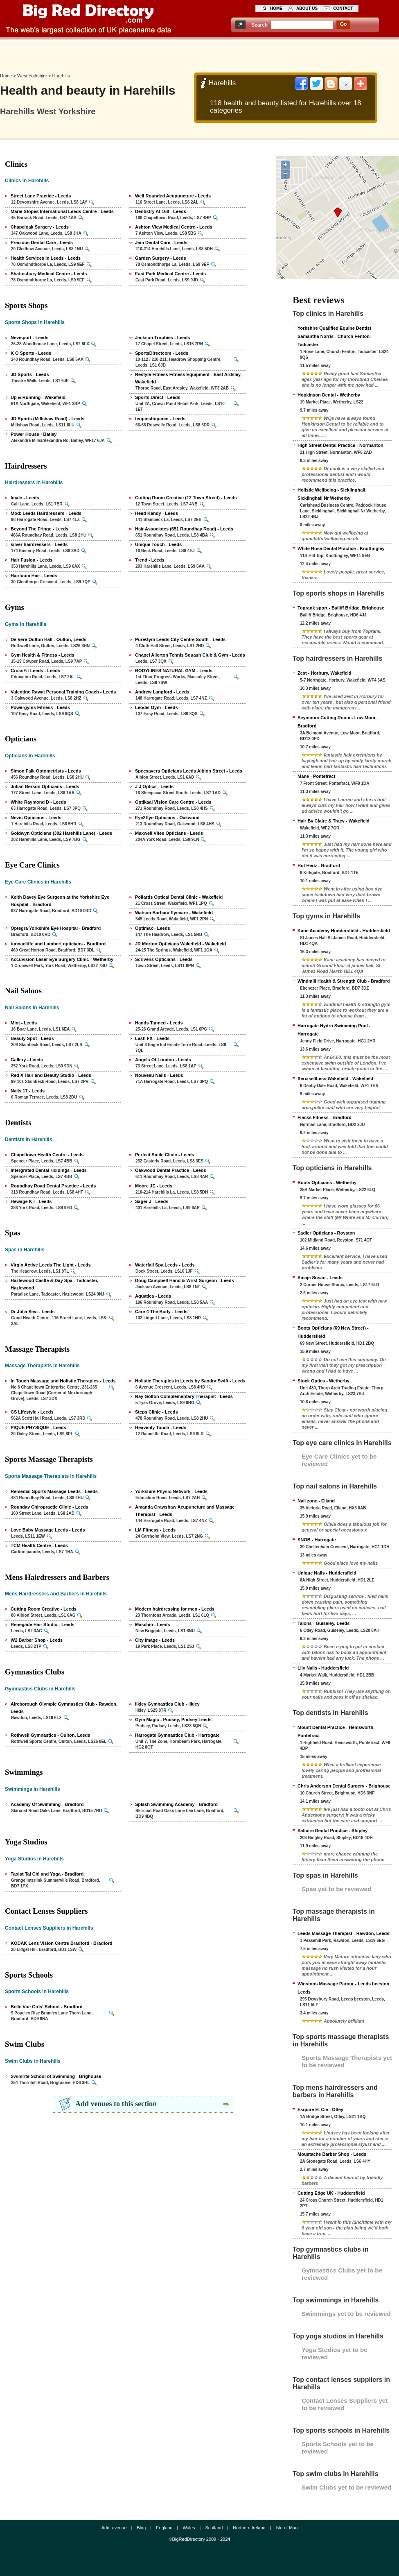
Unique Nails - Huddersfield (327, 1572)
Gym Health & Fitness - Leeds (42, 654)
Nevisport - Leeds (29, 337)
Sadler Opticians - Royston (326, 1232)
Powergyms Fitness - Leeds (40, 707)
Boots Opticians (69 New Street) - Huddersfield (333, 1332)
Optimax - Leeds (152, 928)
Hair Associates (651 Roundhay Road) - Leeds (184, 528)
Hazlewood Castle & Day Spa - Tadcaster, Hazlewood (54, 1284)
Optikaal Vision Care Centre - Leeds (173, 802)
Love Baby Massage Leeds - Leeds (48, 1529)
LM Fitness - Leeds (155, 1529)
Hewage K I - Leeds (31, 1201)
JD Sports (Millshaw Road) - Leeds (47, 418)
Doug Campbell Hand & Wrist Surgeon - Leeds (184, 1280)
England (164, 2527)
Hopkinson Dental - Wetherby (329, 394)
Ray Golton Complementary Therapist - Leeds (184, 1396)
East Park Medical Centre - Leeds (170, 273)
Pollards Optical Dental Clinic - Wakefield (179, 897)
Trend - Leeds (150, 559)
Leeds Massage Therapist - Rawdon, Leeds (343, 1933)
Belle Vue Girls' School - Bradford (47, 2006)
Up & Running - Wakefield (38, 397)
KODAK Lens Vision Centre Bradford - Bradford (62, 1943)
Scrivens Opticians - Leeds (164, 959)
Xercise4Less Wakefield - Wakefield (335, 1078)
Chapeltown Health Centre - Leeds (47, 1154)
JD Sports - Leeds (30, 374)
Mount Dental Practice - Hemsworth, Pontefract (336, 1731)
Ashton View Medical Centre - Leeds (173, 226)
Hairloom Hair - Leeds (34, 575)
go (343, 24)
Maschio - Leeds (152, 1624)
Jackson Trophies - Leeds (162, 337)
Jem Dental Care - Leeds (161, 242)
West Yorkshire (32, 75)
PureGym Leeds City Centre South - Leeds (180, 639)
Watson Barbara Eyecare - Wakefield (174, 912)
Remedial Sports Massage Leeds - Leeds (54, 1491)
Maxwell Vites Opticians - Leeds (169, 833)
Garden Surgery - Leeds (160, 258)
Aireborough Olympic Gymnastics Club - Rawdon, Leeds (64, 1707)
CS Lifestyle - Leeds (32, 1411)
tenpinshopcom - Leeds (160, 418)
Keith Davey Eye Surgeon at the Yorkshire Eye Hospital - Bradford (60, 901)
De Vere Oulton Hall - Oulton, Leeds (48, 639)
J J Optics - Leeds (154, 786)
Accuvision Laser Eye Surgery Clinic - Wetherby (62, 959)
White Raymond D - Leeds (38, 802)
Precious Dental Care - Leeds (42, 242)
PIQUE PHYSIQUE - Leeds (38, 1427)
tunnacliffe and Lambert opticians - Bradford (58, 943)
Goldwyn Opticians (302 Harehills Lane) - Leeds (61, 833)
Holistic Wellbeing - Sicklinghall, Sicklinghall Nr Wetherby (332, 494)
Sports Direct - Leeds (157, 397)
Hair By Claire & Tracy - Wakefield (334, 820)
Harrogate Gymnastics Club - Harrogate (177, 1735)
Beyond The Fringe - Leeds (39, 528)
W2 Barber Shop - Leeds (37, 1640)
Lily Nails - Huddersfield (323, 1667)
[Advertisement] (199, 54)
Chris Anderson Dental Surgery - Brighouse (344, 1785)
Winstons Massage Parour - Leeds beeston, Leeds (344, 1987)
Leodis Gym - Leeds (156, 707)
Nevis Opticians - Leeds (36, 817)
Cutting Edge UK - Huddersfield (331, 2193)
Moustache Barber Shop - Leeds (332, 2154)
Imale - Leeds (25, 497)
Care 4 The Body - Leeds (161, 1311)
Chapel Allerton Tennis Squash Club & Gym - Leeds (190, 654)
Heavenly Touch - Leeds (160, 1427)
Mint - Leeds (24, 1022)
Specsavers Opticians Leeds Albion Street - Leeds (188, 770)
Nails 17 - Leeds (28, 1090)
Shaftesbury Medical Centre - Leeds (49, 273)
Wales (189, 2527)
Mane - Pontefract (316, 776)
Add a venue (114, 2527)
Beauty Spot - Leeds (32, 1038)
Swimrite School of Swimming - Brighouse (56, 2076)
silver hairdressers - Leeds (39, 544)
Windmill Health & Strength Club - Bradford (344, 981)
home (276, 8)
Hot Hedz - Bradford (319, 865)
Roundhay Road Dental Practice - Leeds (53, 1185)
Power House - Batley (33, 434)
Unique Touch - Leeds (158, 544)
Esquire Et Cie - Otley (320, 2109)
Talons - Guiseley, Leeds (323, 1623)
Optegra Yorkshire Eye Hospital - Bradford (56, 928)
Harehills (61, 75)
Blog (141, 2527)
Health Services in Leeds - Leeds (46, 258)
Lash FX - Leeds (152, 1038)
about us (307, 8)
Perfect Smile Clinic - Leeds (164, 1154)
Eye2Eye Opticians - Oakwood (167, 817)
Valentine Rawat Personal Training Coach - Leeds (63, 691)
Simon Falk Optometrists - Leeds (46, 770)
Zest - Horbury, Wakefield (324, 673)
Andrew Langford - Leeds (162, 691)
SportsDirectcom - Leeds (161, 353)
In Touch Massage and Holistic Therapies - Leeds (63, 1380)
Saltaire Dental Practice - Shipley (332, 1830)
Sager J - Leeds (151, 1201)
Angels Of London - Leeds (163, 1059)
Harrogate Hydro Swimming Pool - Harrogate (334, 1029)
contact (343, 8)
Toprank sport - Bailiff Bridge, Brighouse (341, 607)
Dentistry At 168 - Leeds (160, 211)
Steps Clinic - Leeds (156, 1411)
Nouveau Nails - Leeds (159, 1075)
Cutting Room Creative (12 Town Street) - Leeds (186, 497)
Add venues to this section (116, 2104)
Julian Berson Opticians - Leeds (45, 786)
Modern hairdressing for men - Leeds (174, 1608)
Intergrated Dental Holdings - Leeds (49, 1170)
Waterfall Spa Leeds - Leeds (165, 1264)
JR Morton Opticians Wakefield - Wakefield (180, 943)
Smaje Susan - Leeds (320, 1277)
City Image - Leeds (155, 1640)
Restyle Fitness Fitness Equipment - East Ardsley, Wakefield (188, 378)
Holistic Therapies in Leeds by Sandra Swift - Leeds (190, 1380)
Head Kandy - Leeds (156, 513)
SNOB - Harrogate (317, 1539)
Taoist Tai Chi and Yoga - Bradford (47, 1873)
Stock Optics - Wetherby (323, 1380)
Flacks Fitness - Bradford (325, 1117)
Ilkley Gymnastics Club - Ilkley (167, 1703)
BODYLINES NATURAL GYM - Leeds (173, 670)
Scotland (214, 2527)
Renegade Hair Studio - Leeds (42, 1624)
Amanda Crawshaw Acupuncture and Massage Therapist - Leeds (185, 1510)
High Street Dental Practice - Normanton (340, 445)
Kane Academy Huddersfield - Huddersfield (344, 930)
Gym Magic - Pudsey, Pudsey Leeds (173, 1719)
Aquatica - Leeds (153, 1296)
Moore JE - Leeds (153, 1185)
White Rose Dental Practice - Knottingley (341, 548)
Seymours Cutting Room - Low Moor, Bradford (337, 721)
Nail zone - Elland (316, 1500)
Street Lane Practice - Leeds (41, 195)
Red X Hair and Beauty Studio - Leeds (51, 1075)
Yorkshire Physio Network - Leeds (171, 1491)
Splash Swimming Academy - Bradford (176, 1804)
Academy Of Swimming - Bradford (47, 1804)
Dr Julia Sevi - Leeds (33, 1311)
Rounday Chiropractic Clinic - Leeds (49, 1506)
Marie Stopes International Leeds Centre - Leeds (62, 211)
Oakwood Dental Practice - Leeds (170, 1170)
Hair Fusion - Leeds (31, 559)
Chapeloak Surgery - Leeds (40, 226)
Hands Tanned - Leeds (159, 1022)
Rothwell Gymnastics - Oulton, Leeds (50, 1735)
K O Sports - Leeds (31, 353)
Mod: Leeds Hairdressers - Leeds (46, 513)
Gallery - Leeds (27, 1059)
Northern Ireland (249, 2527)
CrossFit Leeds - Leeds (35, 670)
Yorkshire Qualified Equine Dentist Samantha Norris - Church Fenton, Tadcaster (334, 336)
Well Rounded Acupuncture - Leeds (173, 195)
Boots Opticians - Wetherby (327, 1182)
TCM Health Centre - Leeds (39, 1545)
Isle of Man (287, 2527)
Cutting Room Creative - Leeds (44, 1608)
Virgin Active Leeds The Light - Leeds (51, 1264)
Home (6, 75)
